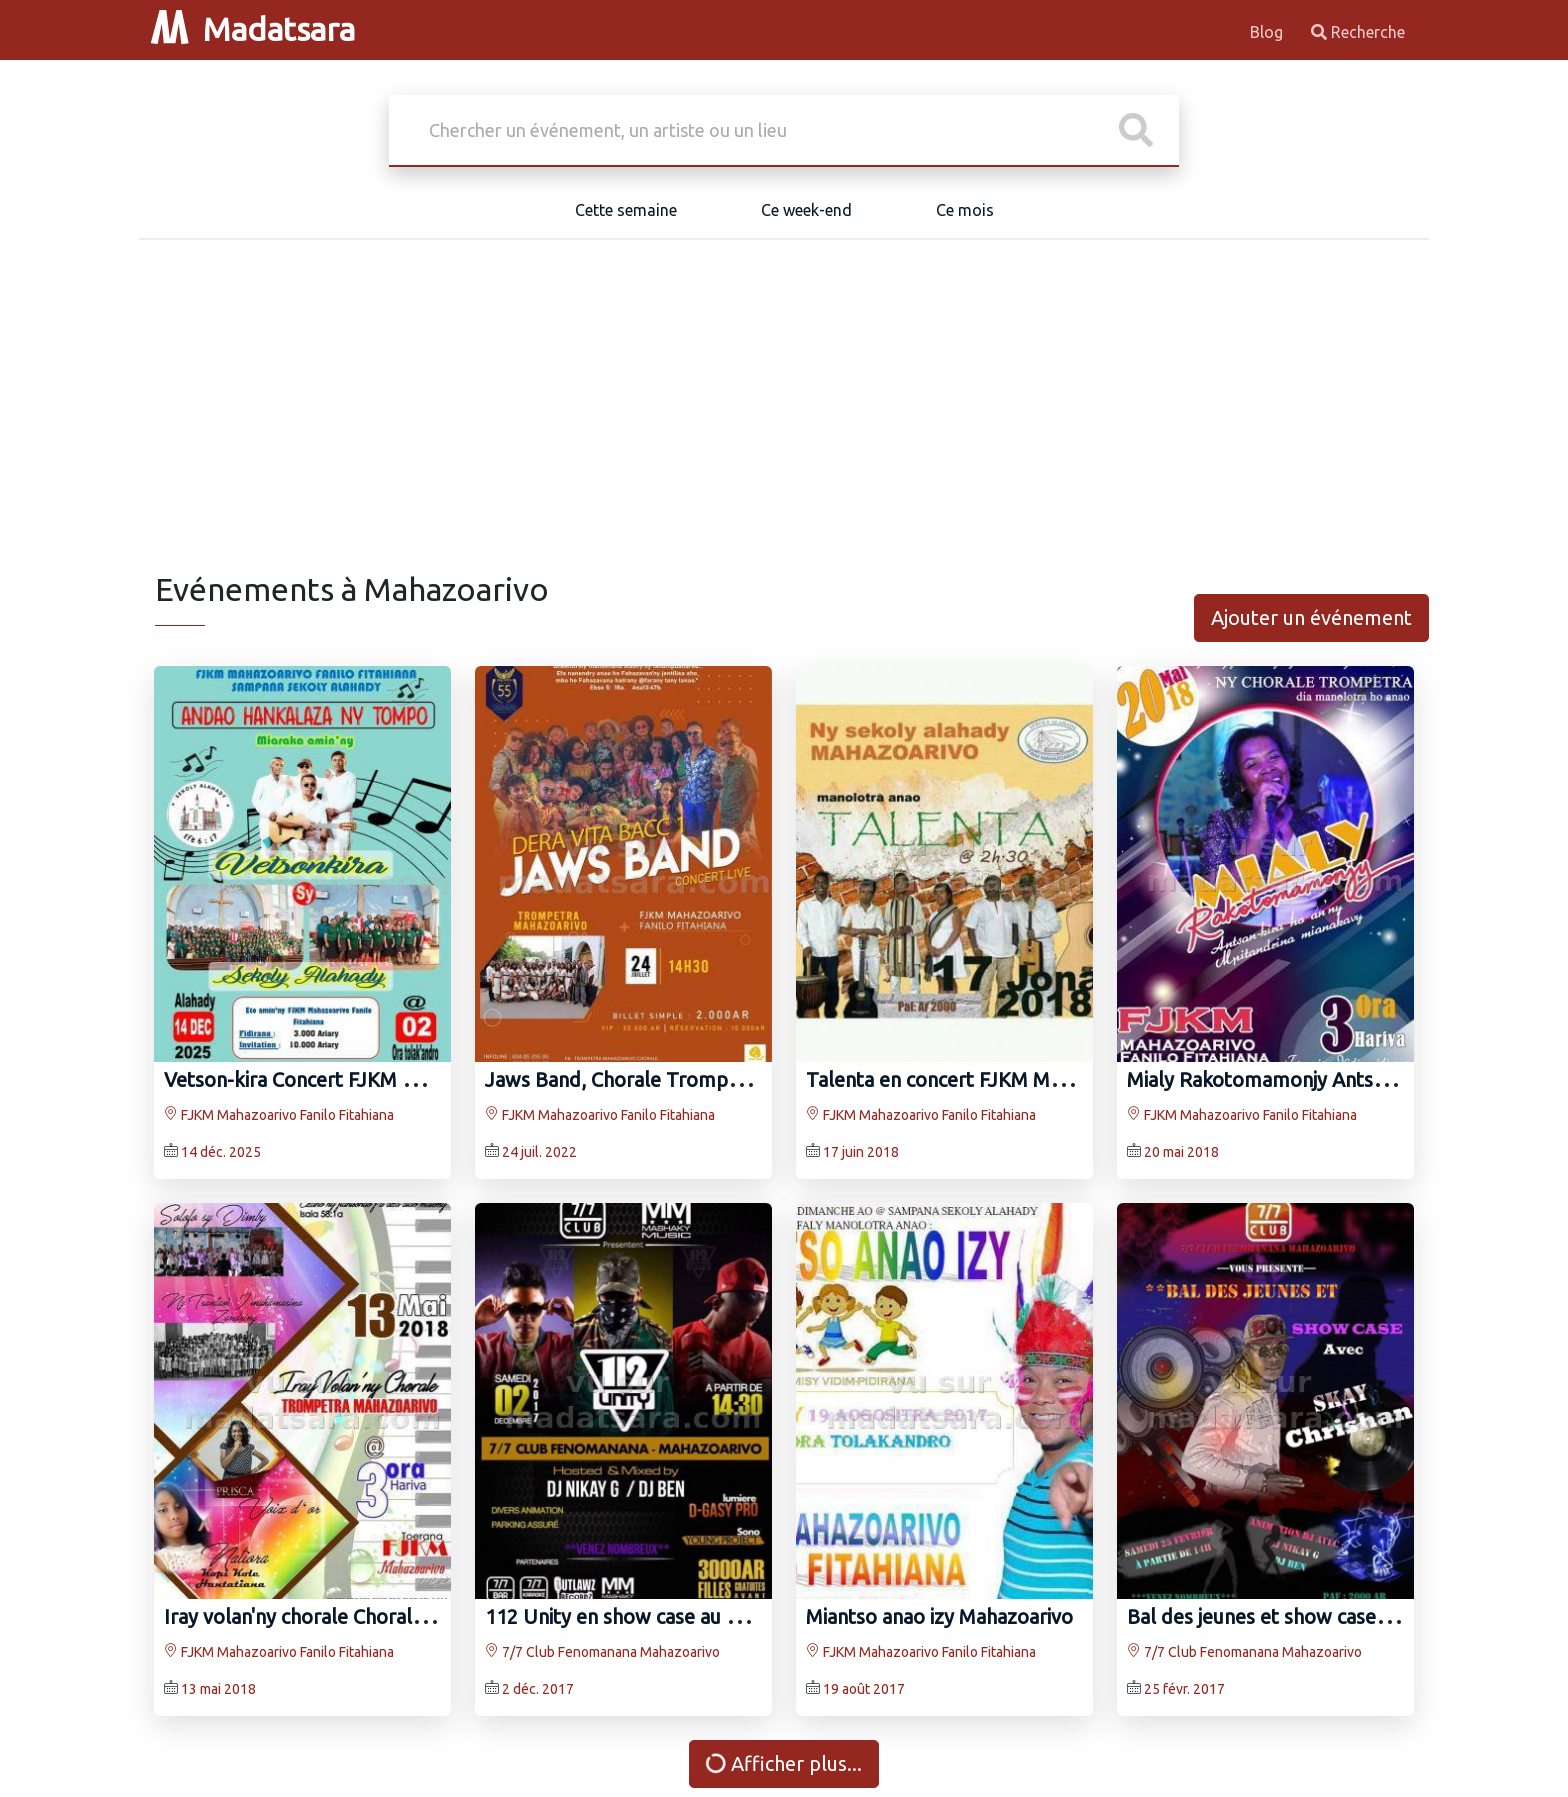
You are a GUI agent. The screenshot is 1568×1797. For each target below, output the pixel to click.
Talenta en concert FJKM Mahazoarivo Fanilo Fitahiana (1047, 1079)
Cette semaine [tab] (626, 210)
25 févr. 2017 (1184, 1689)
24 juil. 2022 (539, 1152)
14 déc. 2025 (221, 1152)
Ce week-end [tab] (806, 210)
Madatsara (253, 29)
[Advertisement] (784, 420)
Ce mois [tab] (965, 210)
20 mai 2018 (1181, 1152)
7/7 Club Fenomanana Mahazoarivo (602, 1652)
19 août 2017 (864, 1689)
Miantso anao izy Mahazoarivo (939, 1616)
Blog (1268, 32)
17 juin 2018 (861, 1152)
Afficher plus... (783, 1764)
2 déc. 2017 (538, 1689)
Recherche (1358, 32)
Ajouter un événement (1311, 617)
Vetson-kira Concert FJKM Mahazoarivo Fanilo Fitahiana (411, 1079)
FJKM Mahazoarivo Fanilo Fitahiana (279, 1115)
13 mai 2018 (218, 1689)
